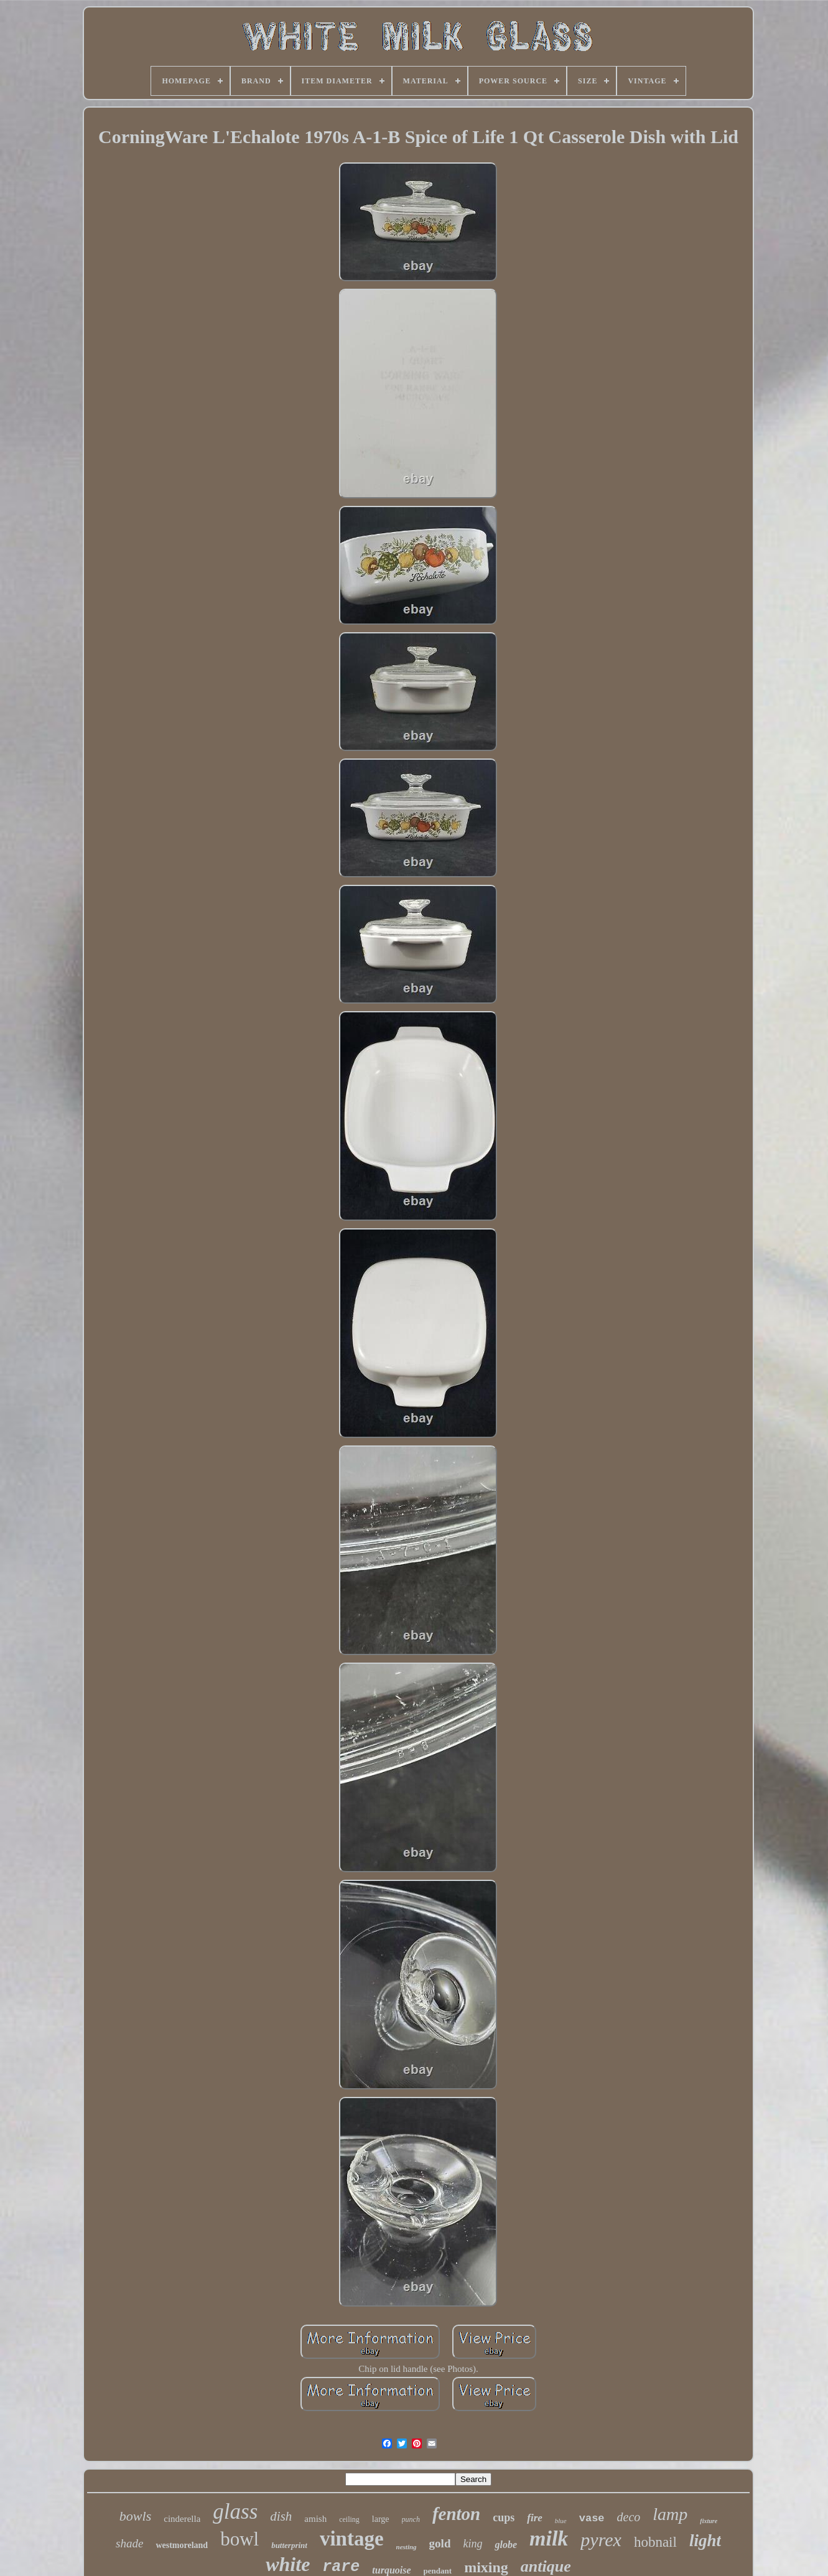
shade (129, 2543)
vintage (352, 2538)
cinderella (182, 2519)
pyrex (600, 2539)
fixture (708, 2521)
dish (281, 2516)
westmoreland (182, 2545)
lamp (670, 2514)
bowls (135, 2516)
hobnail (655, 2542)
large (380, 2519)
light (705, 2540)
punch (411, 2519)
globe (506, 2544)
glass (235, 2511)
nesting (406, 2546)
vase (592, 2518)
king (472, 2543)
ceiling (349, 2519)
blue (561, 2520)
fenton (456, 2514)
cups (503, 2517)
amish (315, 2519)
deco (629, 2517)
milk (548, 2538)
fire (534, 2518)
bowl (239, 2539)
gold (440, 2543)
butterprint (289, 2545)
